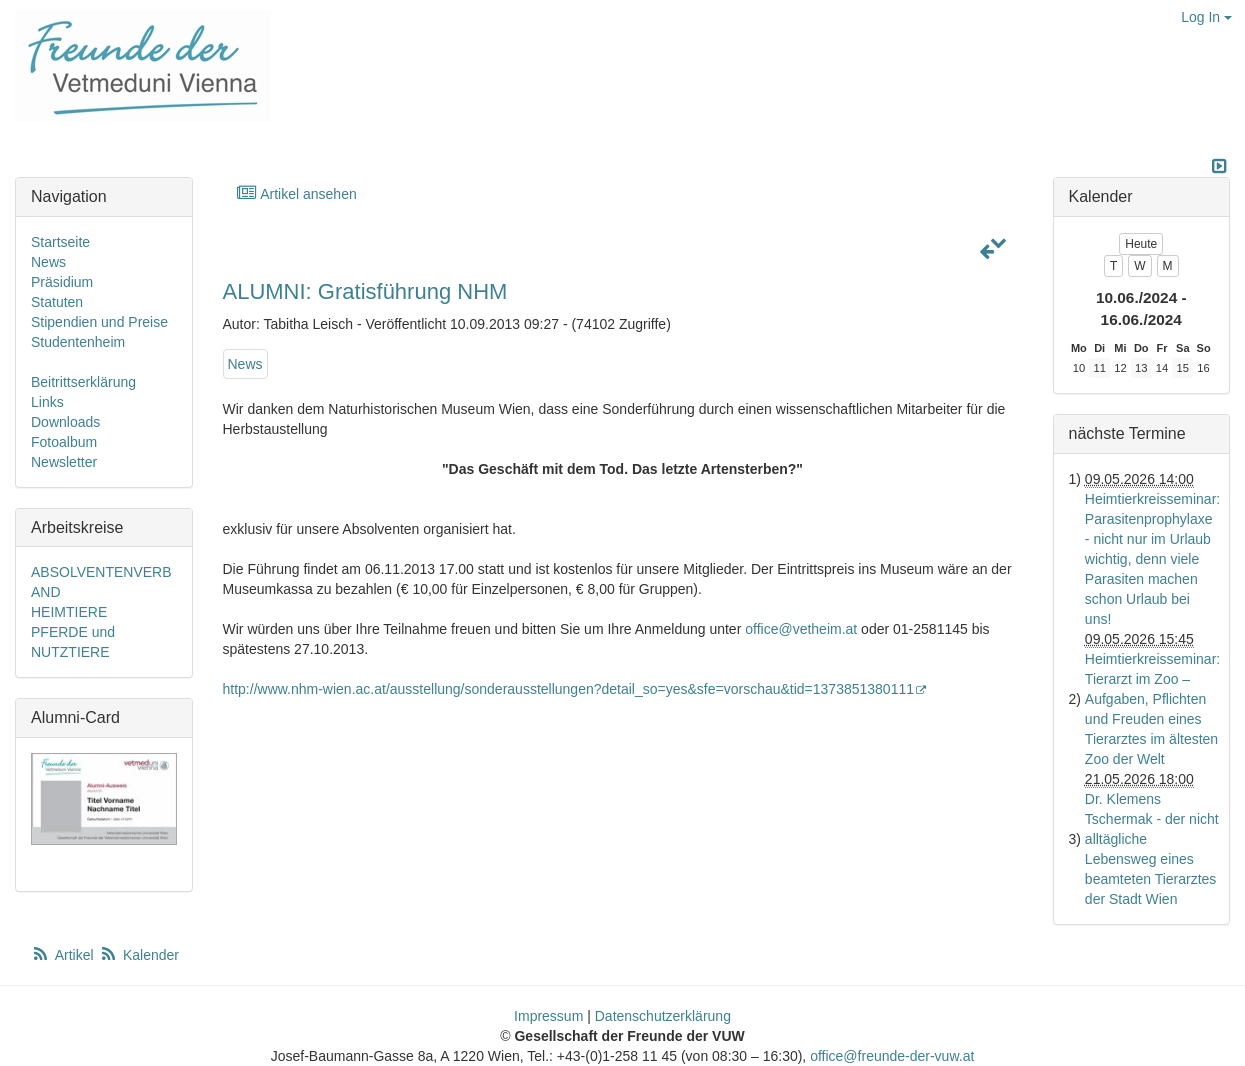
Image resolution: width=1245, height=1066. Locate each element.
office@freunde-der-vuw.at (892, 1056)
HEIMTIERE (69, 612)
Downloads (65, 422)
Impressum (548, 1016)
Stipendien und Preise (99, 322)
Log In (1206, 17)
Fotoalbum (64, 442)
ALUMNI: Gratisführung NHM (365, 291)
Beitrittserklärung (83, 382)
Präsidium (62, 282)
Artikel (64, 955)
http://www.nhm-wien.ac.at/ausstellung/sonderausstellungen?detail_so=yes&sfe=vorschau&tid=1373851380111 (575, 689)
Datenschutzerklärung (663, 1016)
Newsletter (64, 462)
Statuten (57, 302)
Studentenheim (78, 342)
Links (47, 402)
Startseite (60, 242)
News (245, 364)
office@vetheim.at (801, 629)
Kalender (139, 955)
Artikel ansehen (296, 193)
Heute (1141, 244)
